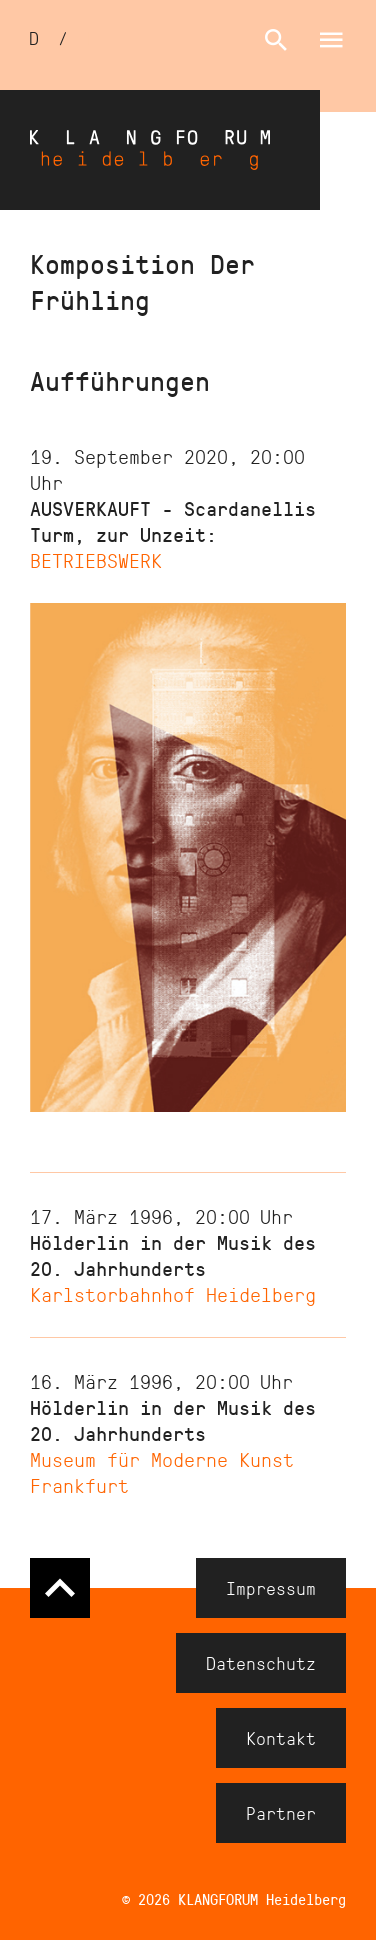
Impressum (271, 1588)
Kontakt (281, 1738)
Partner (281, 1813)
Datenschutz (261, 1663)
